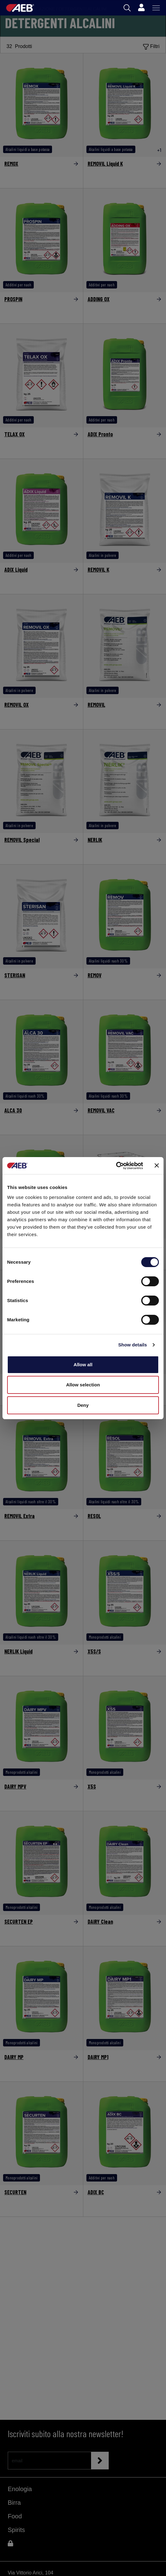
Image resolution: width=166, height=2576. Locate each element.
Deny (83, 1405)
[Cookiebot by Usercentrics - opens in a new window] (116, 1166)
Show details (132, 1344)
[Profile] (141, 8)
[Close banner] (157, 1165)
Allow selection (83, 1384)
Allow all (83, 1364)
